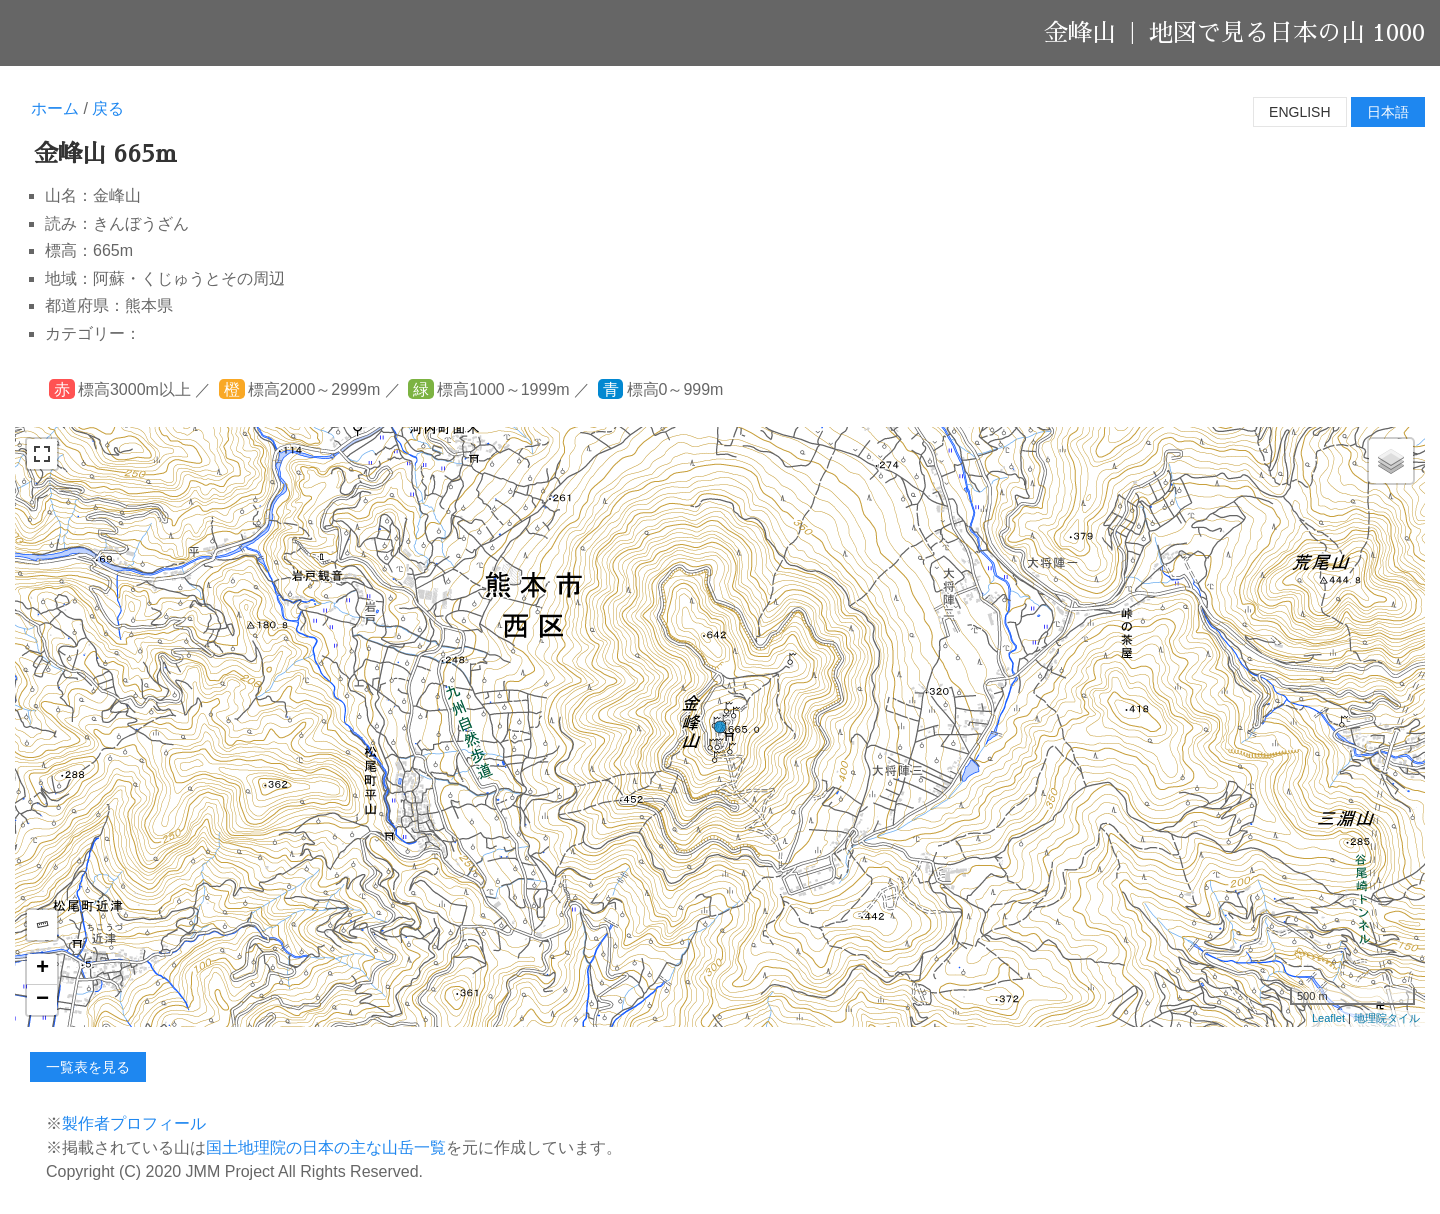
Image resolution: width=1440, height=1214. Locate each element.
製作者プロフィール (134, 1123)
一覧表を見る (88, 1067)
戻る (108, 108)
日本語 (1388, 112)
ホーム (55, 108)
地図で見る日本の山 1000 (1287, 33)
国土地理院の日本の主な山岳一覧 (326, 1147)
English (1299, 112)
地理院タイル (1387, 1018)
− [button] (42, 1000)
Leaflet (1328, 1018)
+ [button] (42, 969)
